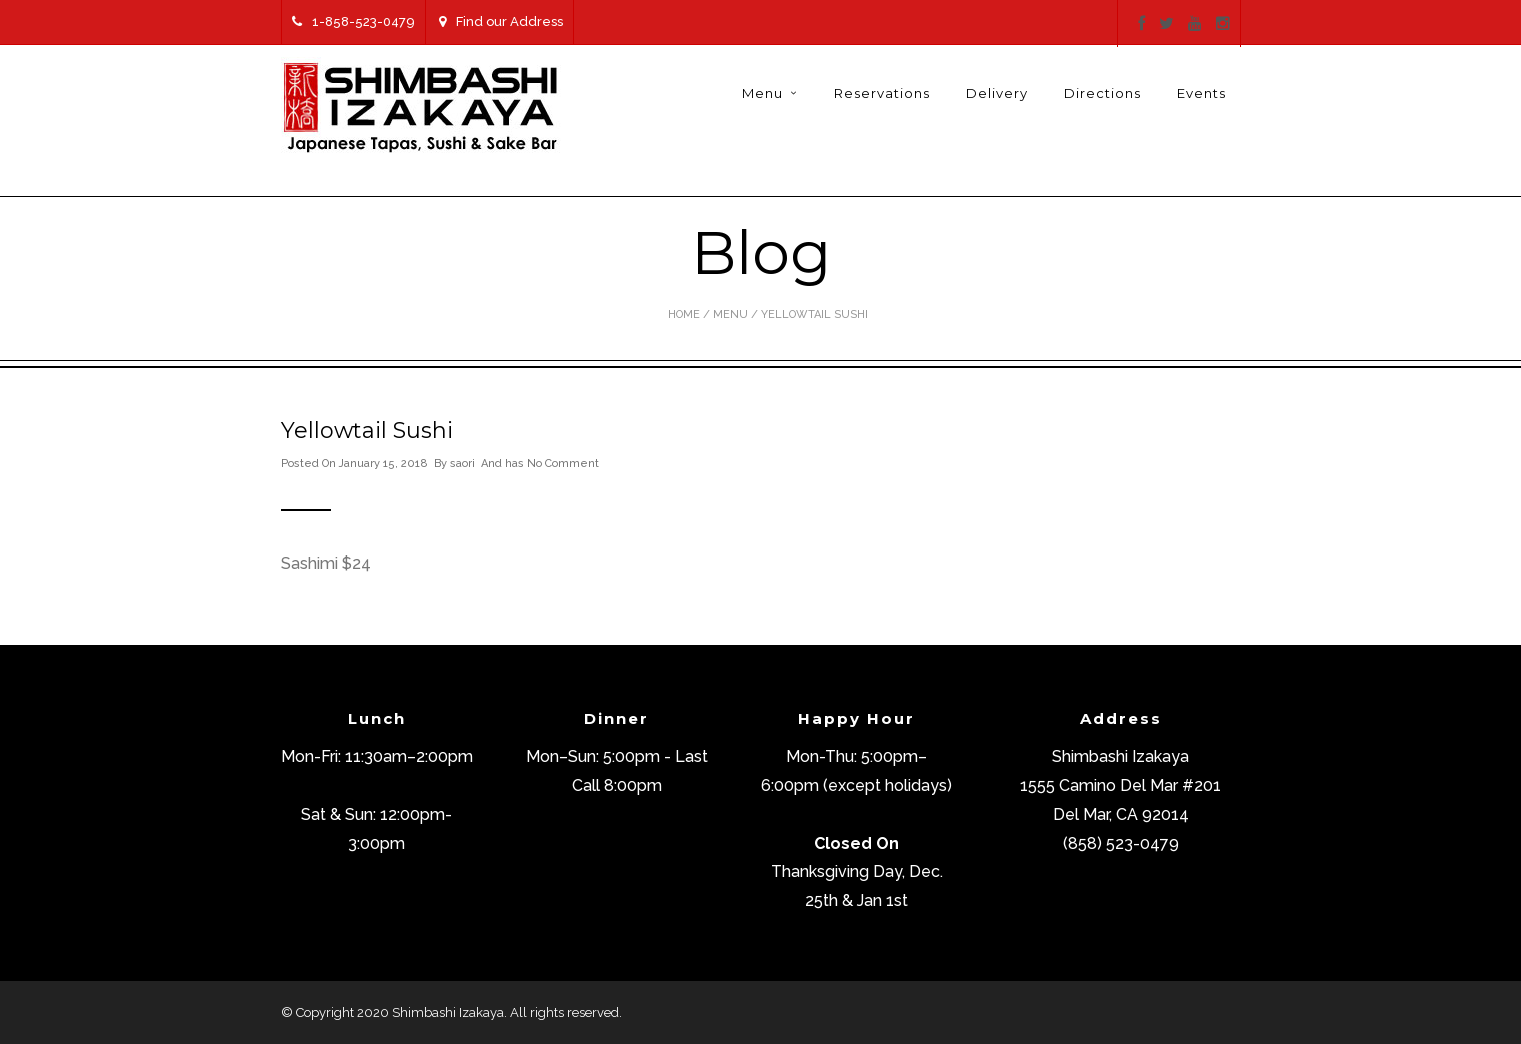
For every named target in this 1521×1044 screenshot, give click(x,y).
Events (1201, 93)
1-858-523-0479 (353, 21)
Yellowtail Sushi (367, 430)
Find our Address (501, 21)
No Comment (563, 463)
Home (684, 314)
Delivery (997, 93)
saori (462, 463)
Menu (762, 93)
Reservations (882, 93)
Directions (1102, 93)
